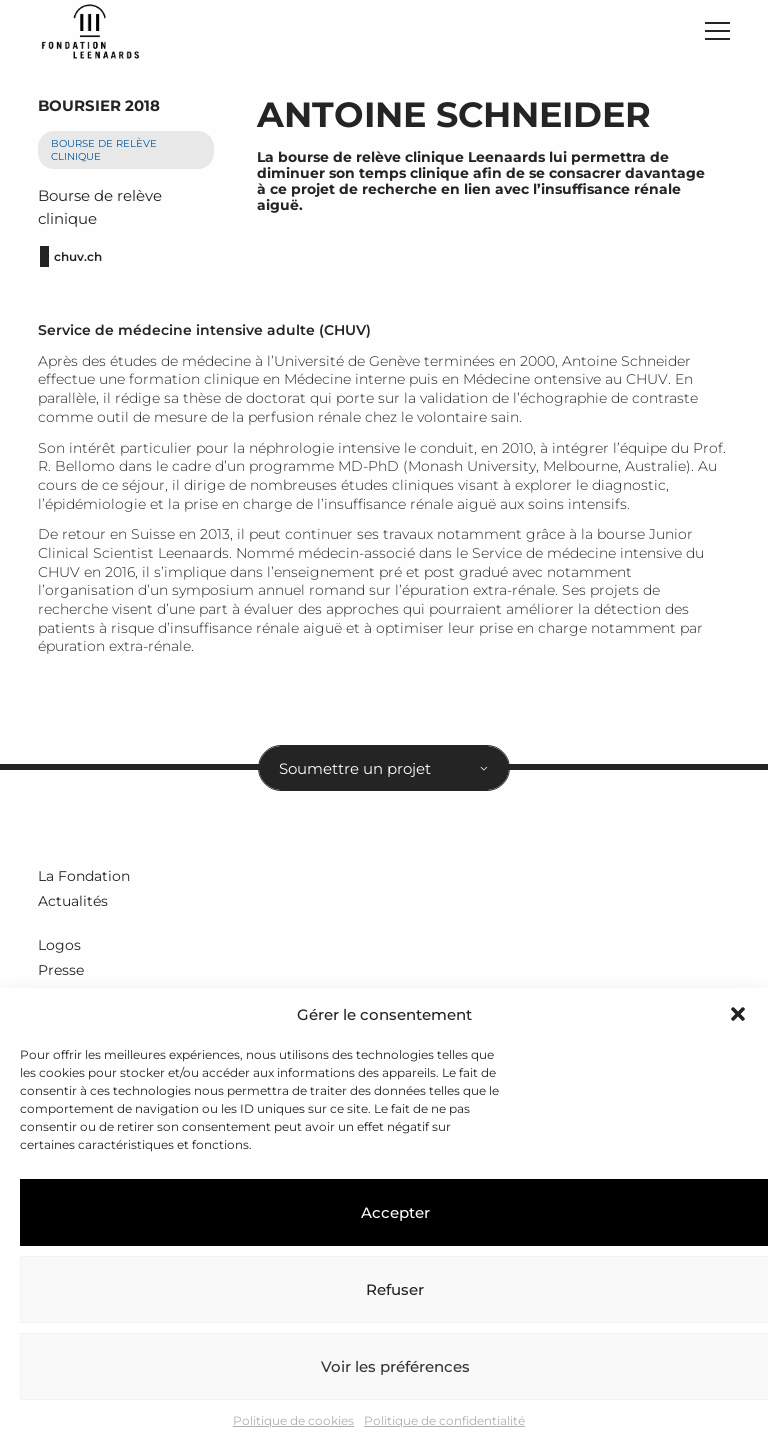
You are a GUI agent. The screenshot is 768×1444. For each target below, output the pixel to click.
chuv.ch (78, 261)
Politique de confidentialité (444, 1420)
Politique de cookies (293, 1420)
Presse (61, 975)
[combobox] (384, 773)
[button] (738, 1014)
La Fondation (84, 881)
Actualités (73, 906)
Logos (59, 950)
